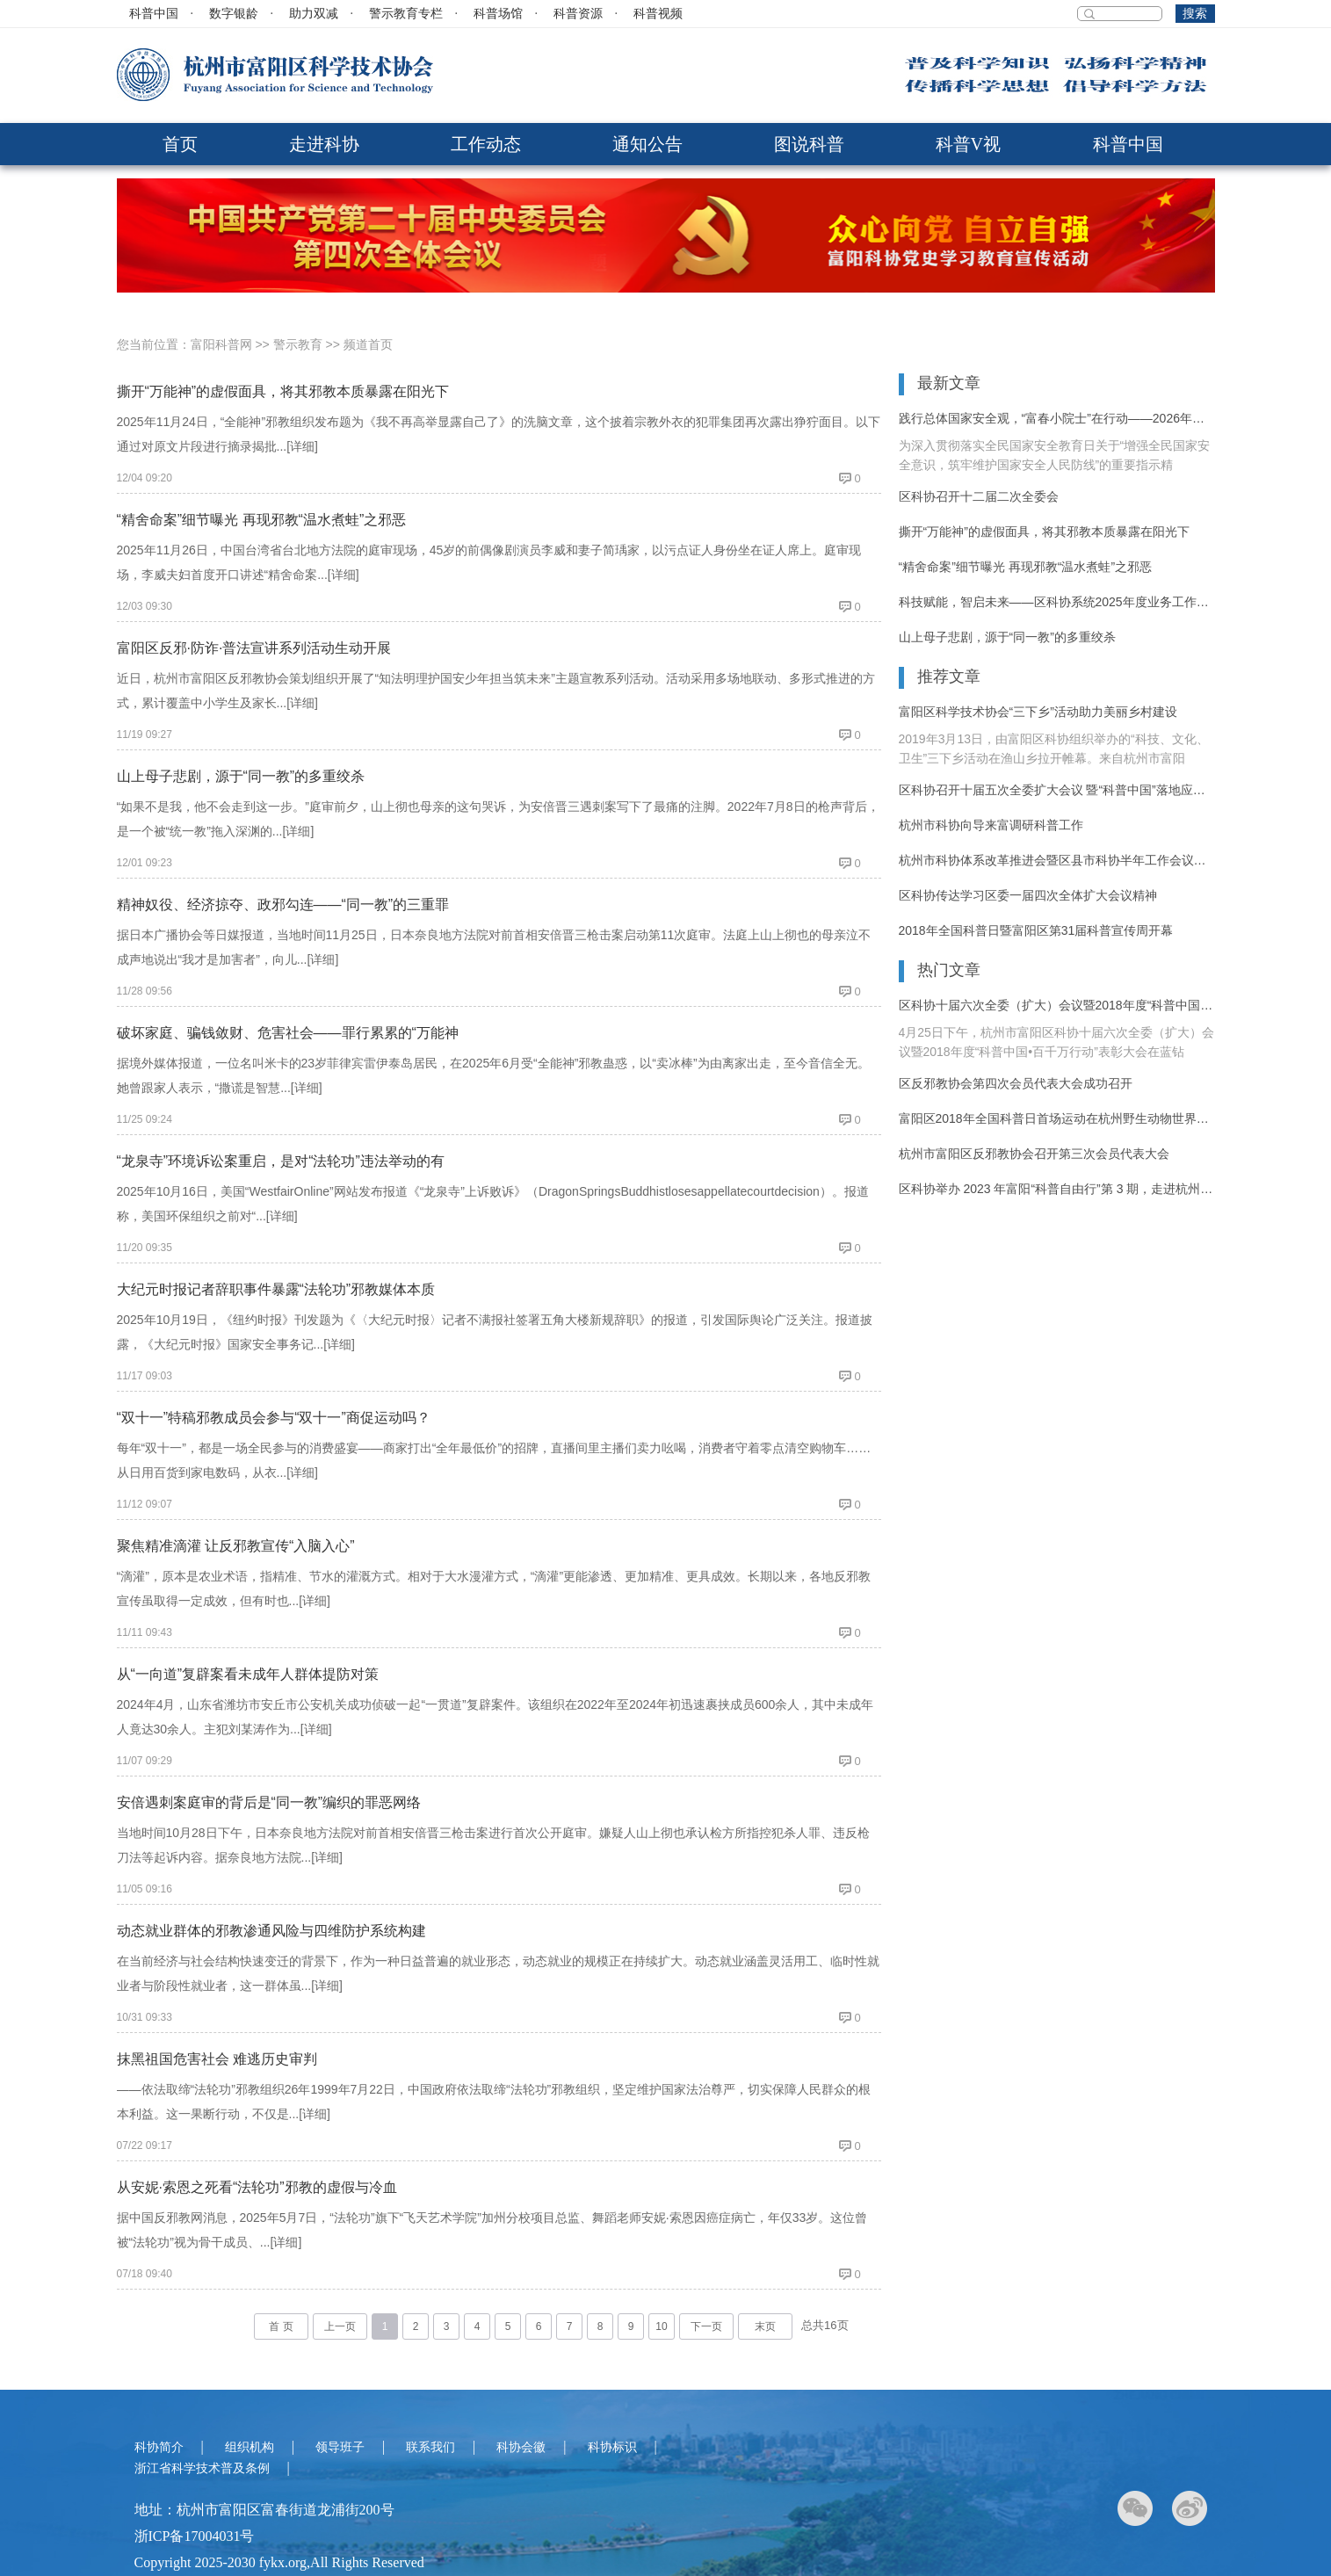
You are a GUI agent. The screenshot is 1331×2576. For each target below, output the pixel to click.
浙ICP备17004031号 (194, 2536)
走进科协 (324, 144)
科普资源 (578, 13)
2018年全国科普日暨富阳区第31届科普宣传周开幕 (1036, 930)
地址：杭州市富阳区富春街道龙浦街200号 (264, 2509)
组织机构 (249, 2447)
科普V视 (968, 144)
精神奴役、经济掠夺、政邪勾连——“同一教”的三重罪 (283, 904)
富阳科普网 (221, 344)
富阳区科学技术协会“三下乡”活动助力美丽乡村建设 (1038, 712)
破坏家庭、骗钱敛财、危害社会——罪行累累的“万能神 (288, 1032)
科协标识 (612, 2447)
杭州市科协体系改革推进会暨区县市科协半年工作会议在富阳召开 (1057, 860)
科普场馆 (498, 13)
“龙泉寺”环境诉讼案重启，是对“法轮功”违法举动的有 (281, 1161)
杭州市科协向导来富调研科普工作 (991, 825)
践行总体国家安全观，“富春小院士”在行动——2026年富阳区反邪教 (1057, 418)
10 (661, 2326)
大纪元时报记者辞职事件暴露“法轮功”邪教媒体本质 (276, 1289)
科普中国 (153, 13)
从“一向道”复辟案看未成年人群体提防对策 (248, 1674)
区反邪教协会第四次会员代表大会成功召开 (1015, 1083)
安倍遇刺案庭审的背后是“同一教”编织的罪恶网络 (269, 1802)
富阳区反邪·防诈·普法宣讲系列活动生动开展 (254, 647)
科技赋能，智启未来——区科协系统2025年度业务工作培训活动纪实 (1057, 602)
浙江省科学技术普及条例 (202, 2468)
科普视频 (658, 13)
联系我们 (430, 2447)
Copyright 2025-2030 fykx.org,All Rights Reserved (279, 2562)
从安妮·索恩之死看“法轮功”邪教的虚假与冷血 (257, 2187)
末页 (765, 2326)
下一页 (706, 2326)
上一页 (340, 2326)
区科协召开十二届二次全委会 (979, 496)
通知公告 (647, 144)
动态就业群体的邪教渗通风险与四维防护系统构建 (271, 1930)
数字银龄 (233, 13)
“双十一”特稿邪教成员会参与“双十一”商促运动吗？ (273, 1417)
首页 (180, 144)
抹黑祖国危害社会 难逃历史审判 (217, 2058)
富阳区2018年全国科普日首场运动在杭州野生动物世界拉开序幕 (1057, 1118)
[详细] (302, 446)
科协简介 (159, 2447)
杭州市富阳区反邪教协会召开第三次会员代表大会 (1034, 1154)
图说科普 (809, 144)
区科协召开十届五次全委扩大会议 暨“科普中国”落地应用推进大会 (1057, 790)
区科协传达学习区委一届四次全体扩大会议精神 (1028, 895)
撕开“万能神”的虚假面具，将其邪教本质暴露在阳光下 (283, 391)
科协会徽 (521, 2447)
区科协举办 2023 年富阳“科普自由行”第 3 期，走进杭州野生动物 (1057, 1189)
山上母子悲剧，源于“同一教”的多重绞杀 (241, 776)
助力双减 (313, 13)
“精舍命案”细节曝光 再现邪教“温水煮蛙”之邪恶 (262, 519)
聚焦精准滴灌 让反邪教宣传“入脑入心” (236, 1545)
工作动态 (486, 144)
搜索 (1195, 13)
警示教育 (297, 344)
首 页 (281, 2326)
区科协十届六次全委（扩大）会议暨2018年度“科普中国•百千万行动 (1057, 1005)
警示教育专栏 (406, 13)
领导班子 (340, 2447)
